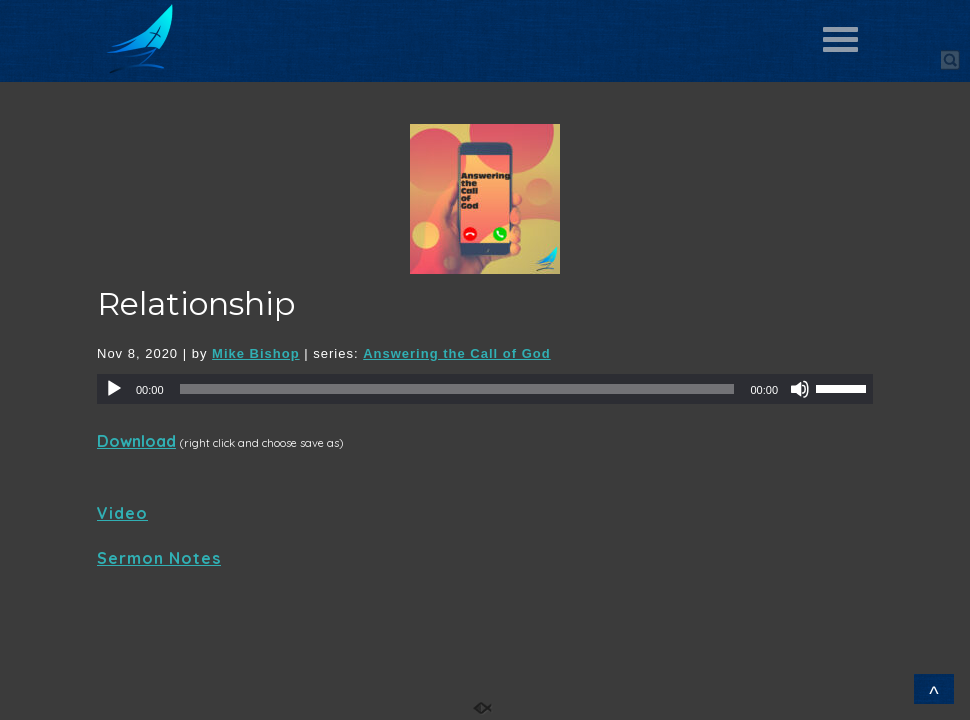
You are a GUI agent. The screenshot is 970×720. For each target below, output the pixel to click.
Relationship (196, 303)
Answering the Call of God (457, 353)
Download (136, 441)
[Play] (114, 389)
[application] (485, 389)
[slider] (457, 389)
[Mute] (800, 389)
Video (122, 513)
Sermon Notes (159, 558)
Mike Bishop (256, 353)
